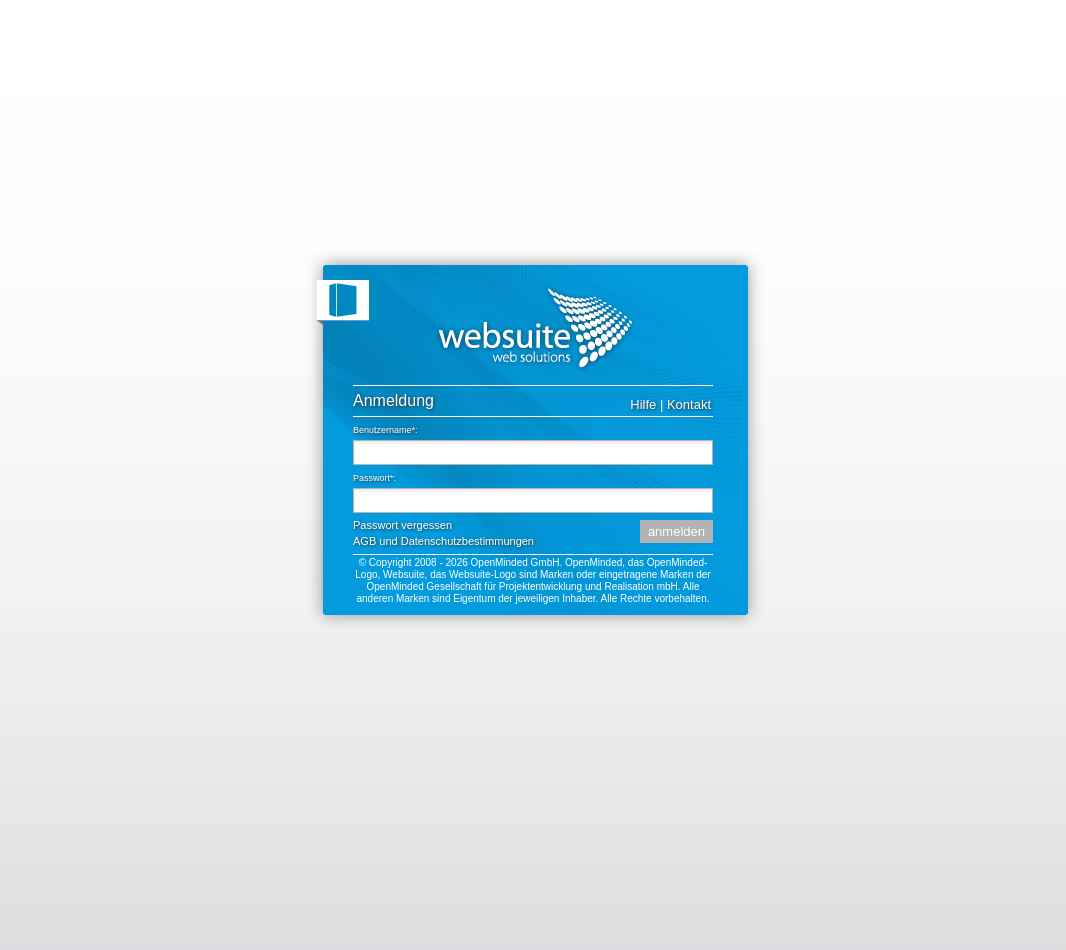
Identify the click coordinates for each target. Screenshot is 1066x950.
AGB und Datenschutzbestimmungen (443, 541)
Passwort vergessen (402, 525)
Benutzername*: (385, 430)
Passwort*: (374, 478)
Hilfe (643, 404)
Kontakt (689, 404)
